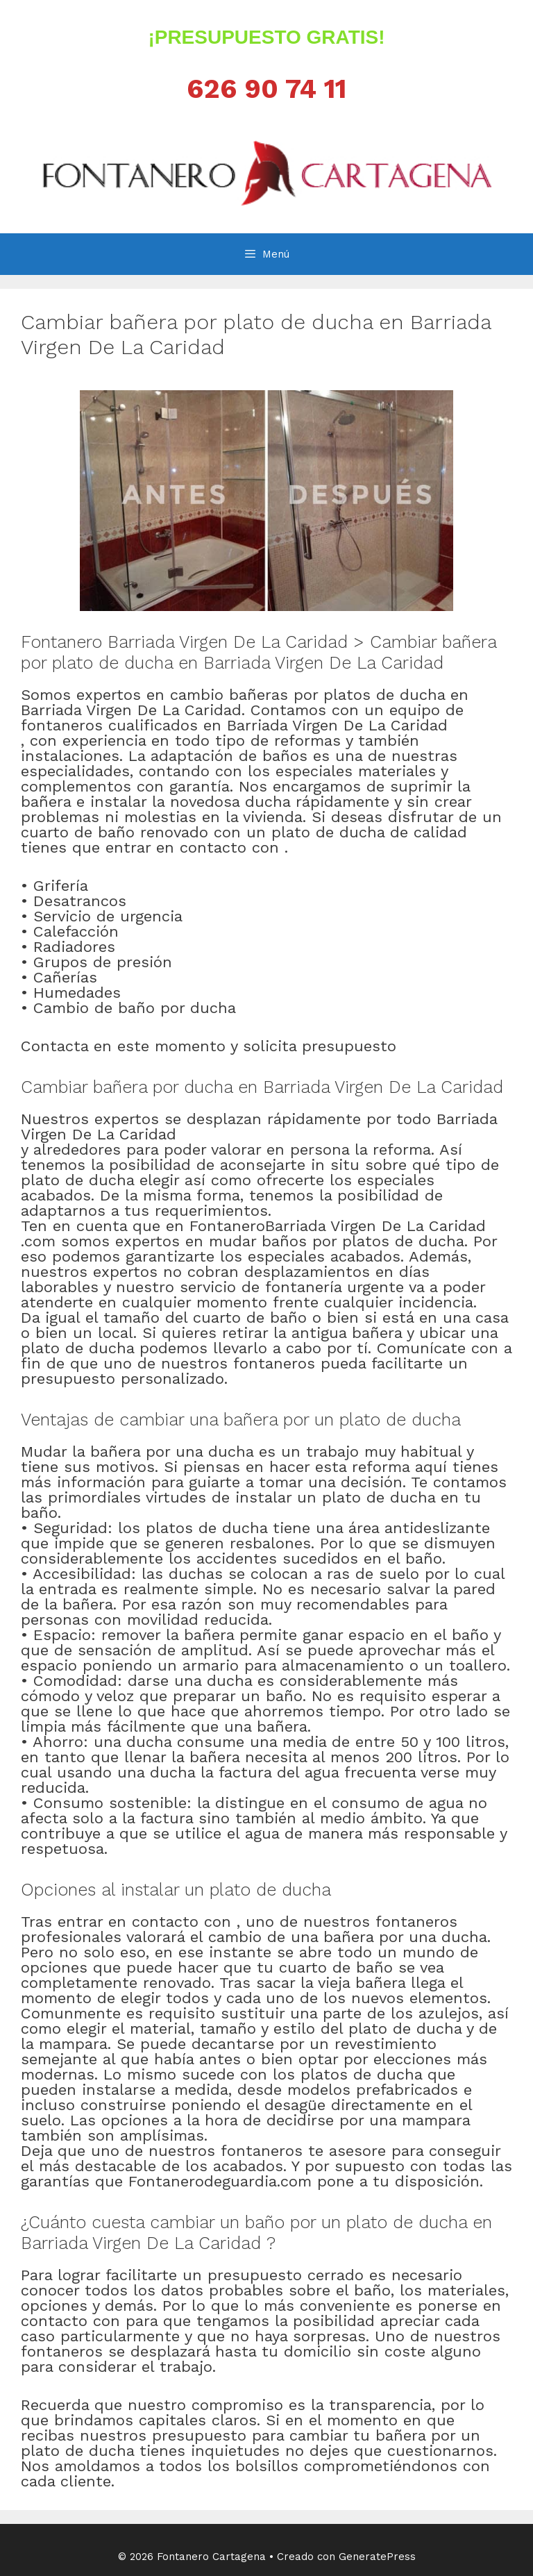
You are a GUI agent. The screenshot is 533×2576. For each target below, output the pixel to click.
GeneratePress (377, 2556)
